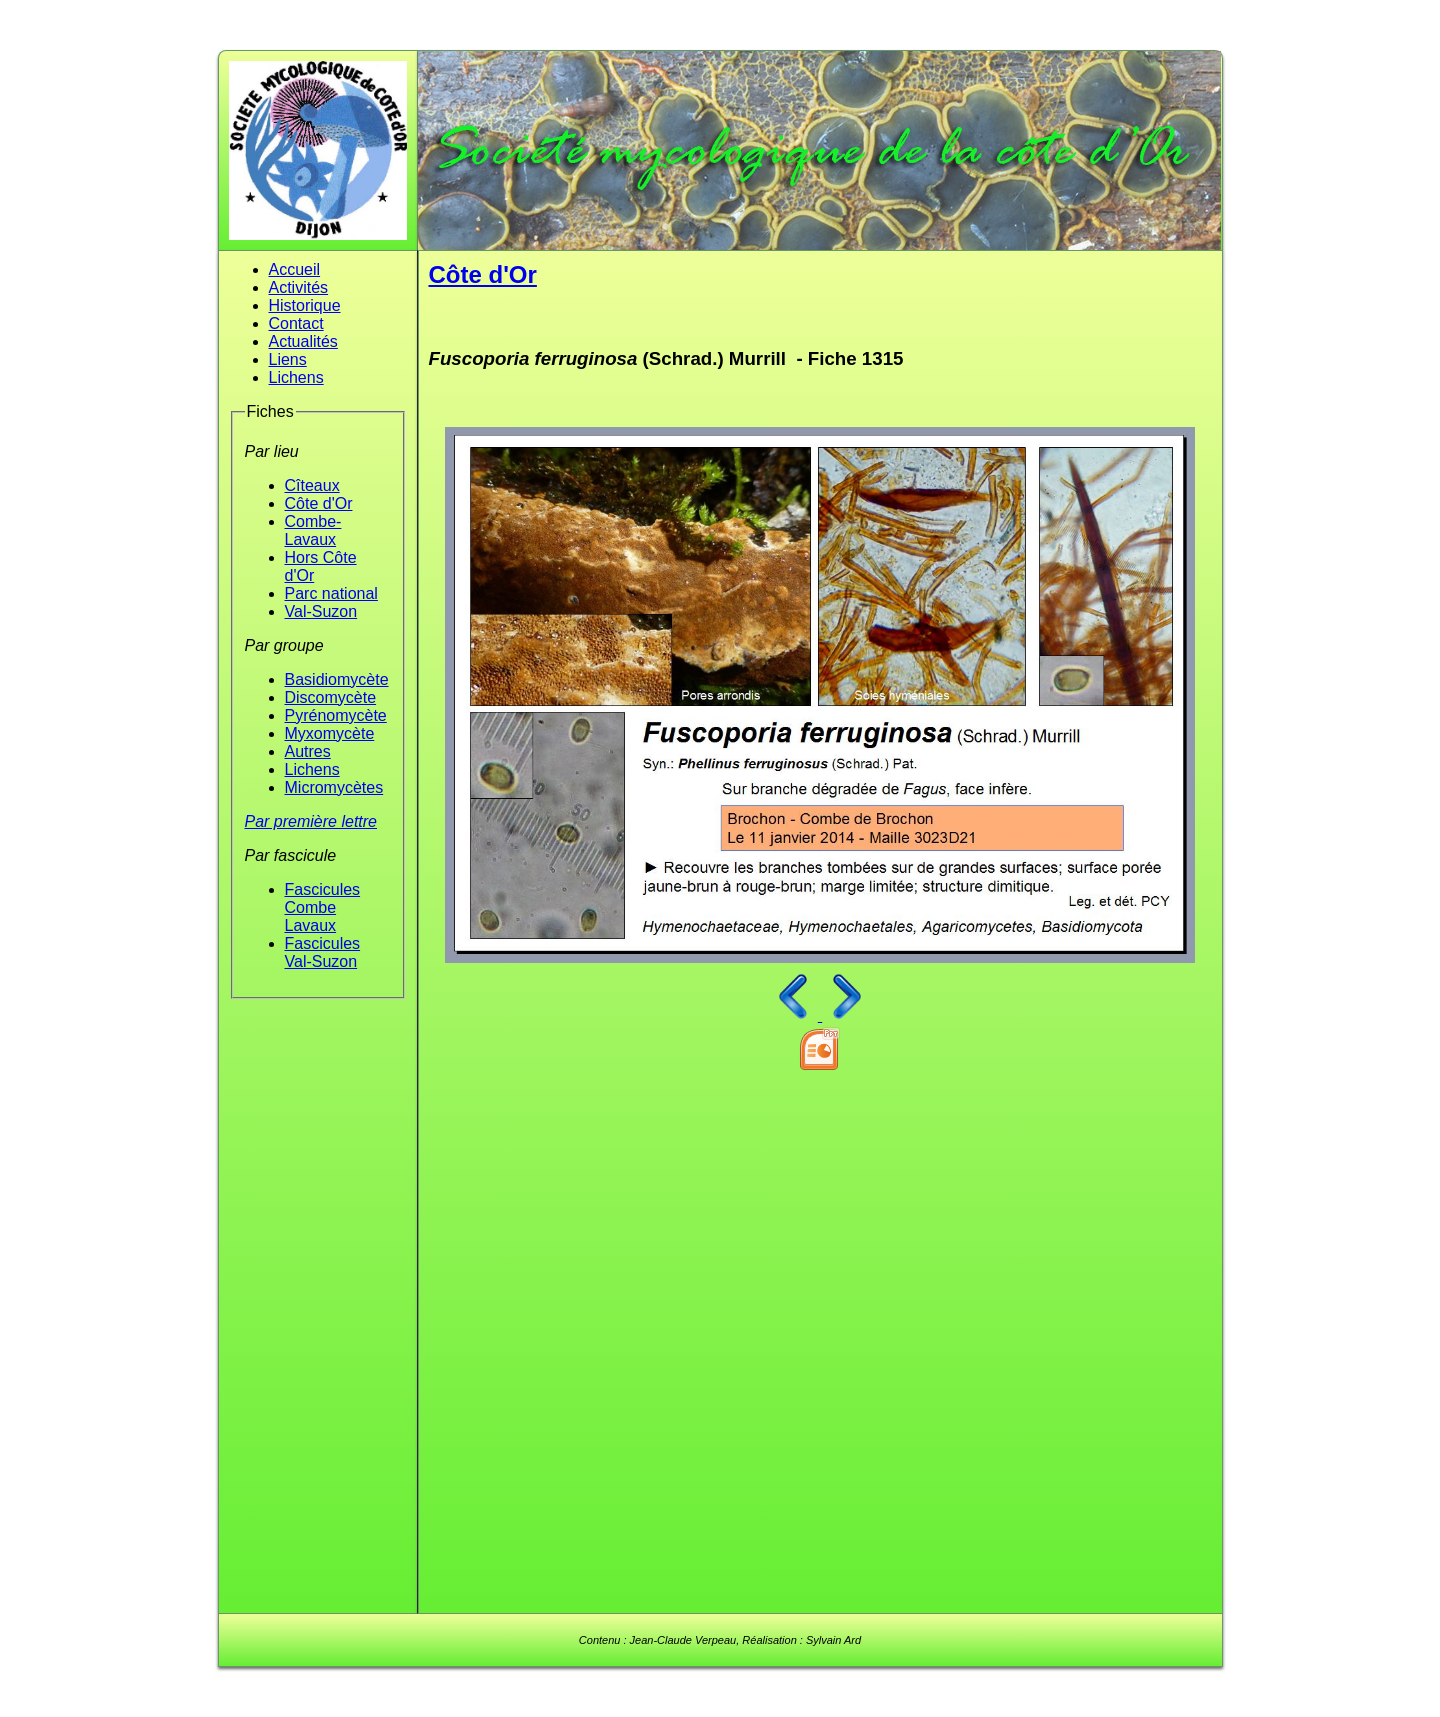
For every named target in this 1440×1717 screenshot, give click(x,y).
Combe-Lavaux (313, 530)
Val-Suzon (321, 611)
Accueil (295, 269)
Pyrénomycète (336, 715)
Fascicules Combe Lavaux (323, 907)
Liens (288, 359)
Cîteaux (312, 485)
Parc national (331, 593)
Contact (296, 323)
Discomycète (331, 697)
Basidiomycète (337, 679)
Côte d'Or (319, 503)
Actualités (303, 341)
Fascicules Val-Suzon (323, 952)
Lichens (296, 377)
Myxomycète (330, 733)
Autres (308, 751)
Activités (299, 287)
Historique (305, 305)
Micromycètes (334, 787)
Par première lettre (311, 821)
